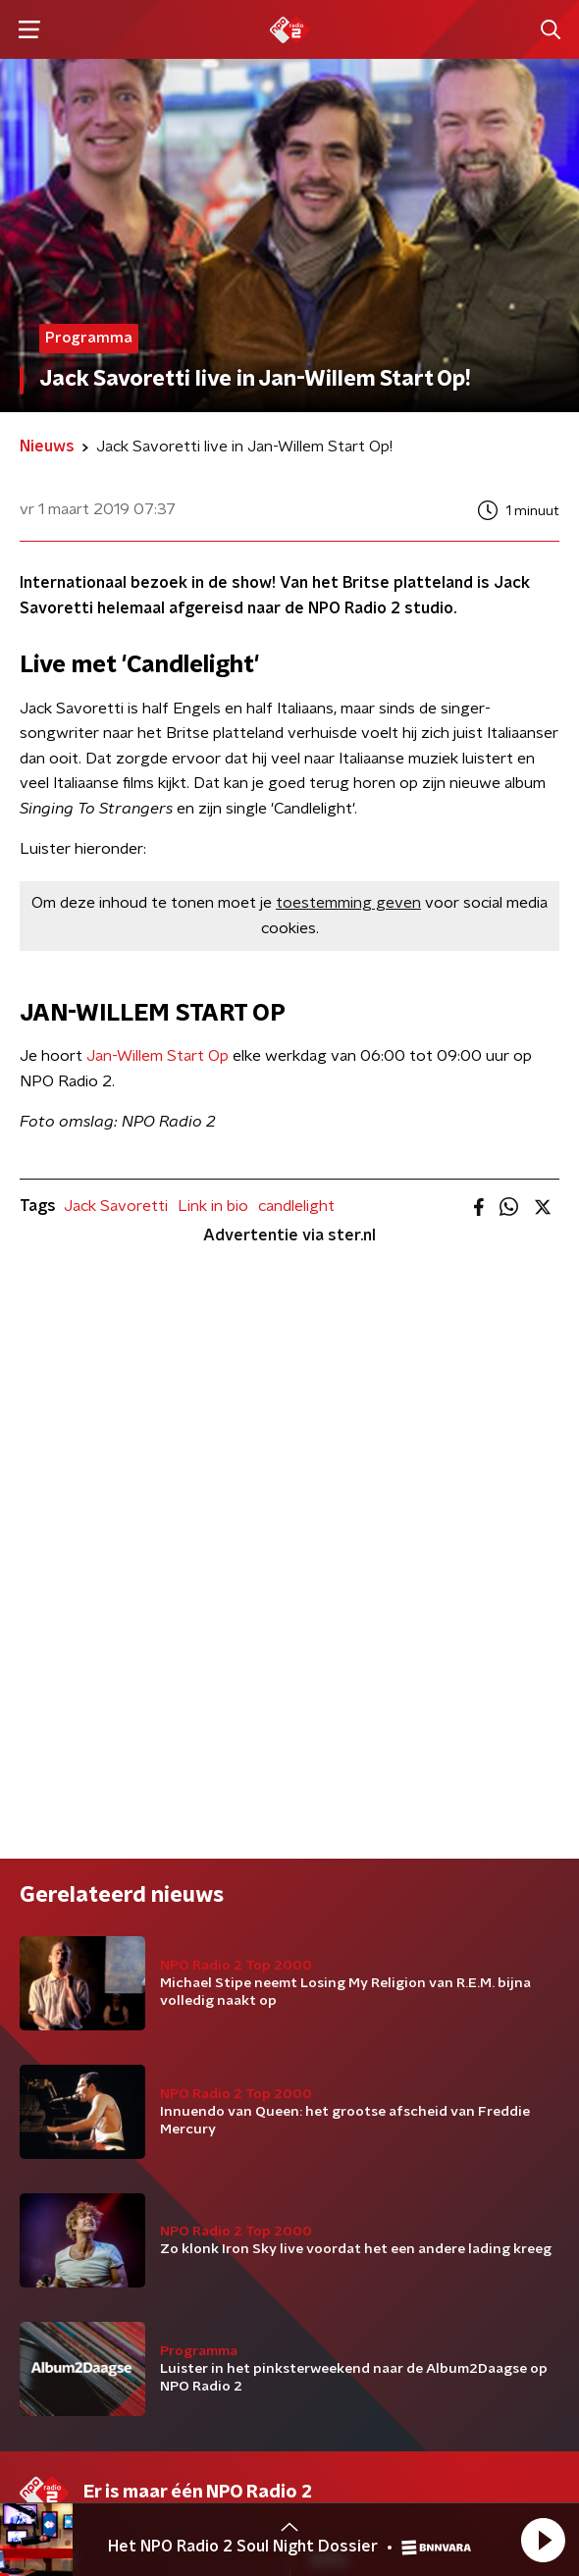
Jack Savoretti (116, 1206)
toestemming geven (348, 903)
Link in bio (213, 1206)
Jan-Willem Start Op (157, 1056)
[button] (542, 2539)
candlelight (296, 1206)
